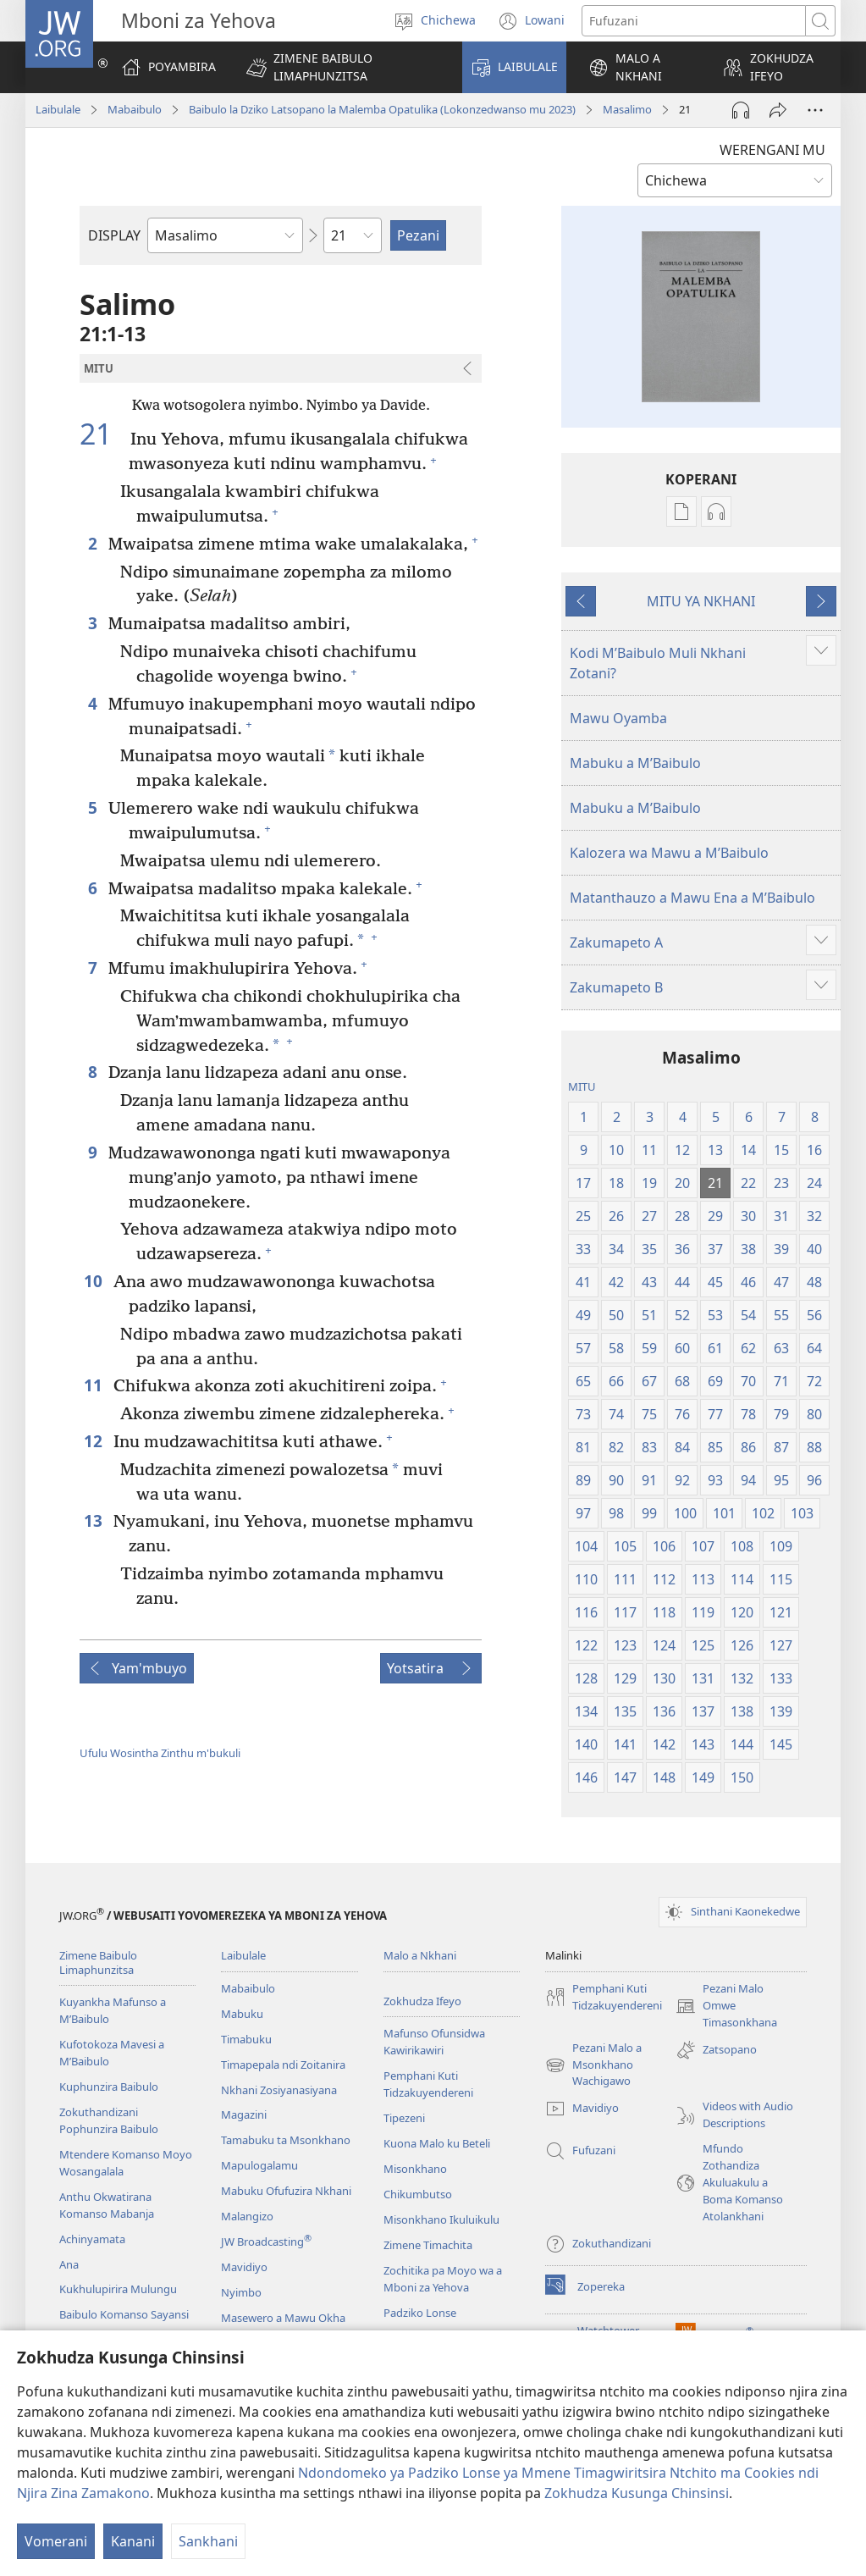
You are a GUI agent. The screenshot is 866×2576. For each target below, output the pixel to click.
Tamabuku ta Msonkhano (285, 2140)
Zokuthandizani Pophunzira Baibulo (108, 2120)
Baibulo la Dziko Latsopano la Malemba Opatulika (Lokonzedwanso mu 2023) (382, 109)
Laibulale (58, 109)
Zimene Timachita (427, 2245)
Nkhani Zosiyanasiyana (279, 2090)
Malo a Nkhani (419, 1955)
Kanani (133, 2541)
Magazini (244, 2114)
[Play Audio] (740, 110)
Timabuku (246, 2039)
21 (103, 434)
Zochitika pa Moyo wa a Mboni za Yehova (442, 2279)
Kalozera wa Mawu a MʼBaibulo (669, 852)
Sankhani (208, 2541)
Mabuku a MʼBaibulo (635, 763)
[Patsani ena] (778, 110)
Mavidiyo (244, 2267)
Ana (69, 2264)
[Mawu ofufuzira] (694, 20)
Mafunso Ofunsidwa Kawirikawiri (434, 2042)
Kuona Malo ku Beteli (436, 2143)
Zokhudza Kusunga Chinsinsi (636, 2493)
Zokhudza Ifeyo (422, 2001)
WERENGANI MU (772, 150)
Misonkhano (415, 2168)
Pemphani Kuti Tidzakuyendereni (428, 2084)
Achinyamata (92, 2239)
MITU (582, 1086)
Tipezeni (404, 2117)
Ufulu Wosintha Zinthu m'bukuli (160, 1753)
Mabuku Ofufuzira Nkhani (286, 2190)
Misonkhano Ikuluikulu (441, 2219)
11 (94, 1385)
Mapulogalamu (259, 2165)
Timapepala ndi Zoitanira (283, 2064)
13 (94, 1520)
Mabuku (242, 2013)
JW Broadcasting (266, 2241)
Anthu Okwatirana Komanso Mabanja (106, 2205)
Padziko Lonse (419, 2312)
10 (94, 1281)
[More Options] (815, 110)
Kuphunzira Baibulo (108, 2086)
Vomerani (56, 2541)
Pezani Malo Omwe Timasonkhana (726, 2006)
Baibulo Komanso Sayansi (124, 2314)
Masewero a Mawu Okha (283, 2317)
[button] (343, 67)
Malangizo (247, 2216)
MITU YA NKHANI (701, 601)
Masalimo (627, 109)
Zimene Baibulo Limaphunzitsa (98, 1962)
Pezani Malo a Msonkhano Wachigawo (593, 2065)
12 (94, 1441)
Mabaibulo (135, 109)
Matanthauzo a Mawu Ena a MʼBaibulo (692, 897)
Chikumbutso (417, 2194)
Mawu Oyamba (618, 718)
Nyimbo (241, 2292)
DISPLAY (114, 235)
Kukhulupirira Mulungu (118, 2289)
